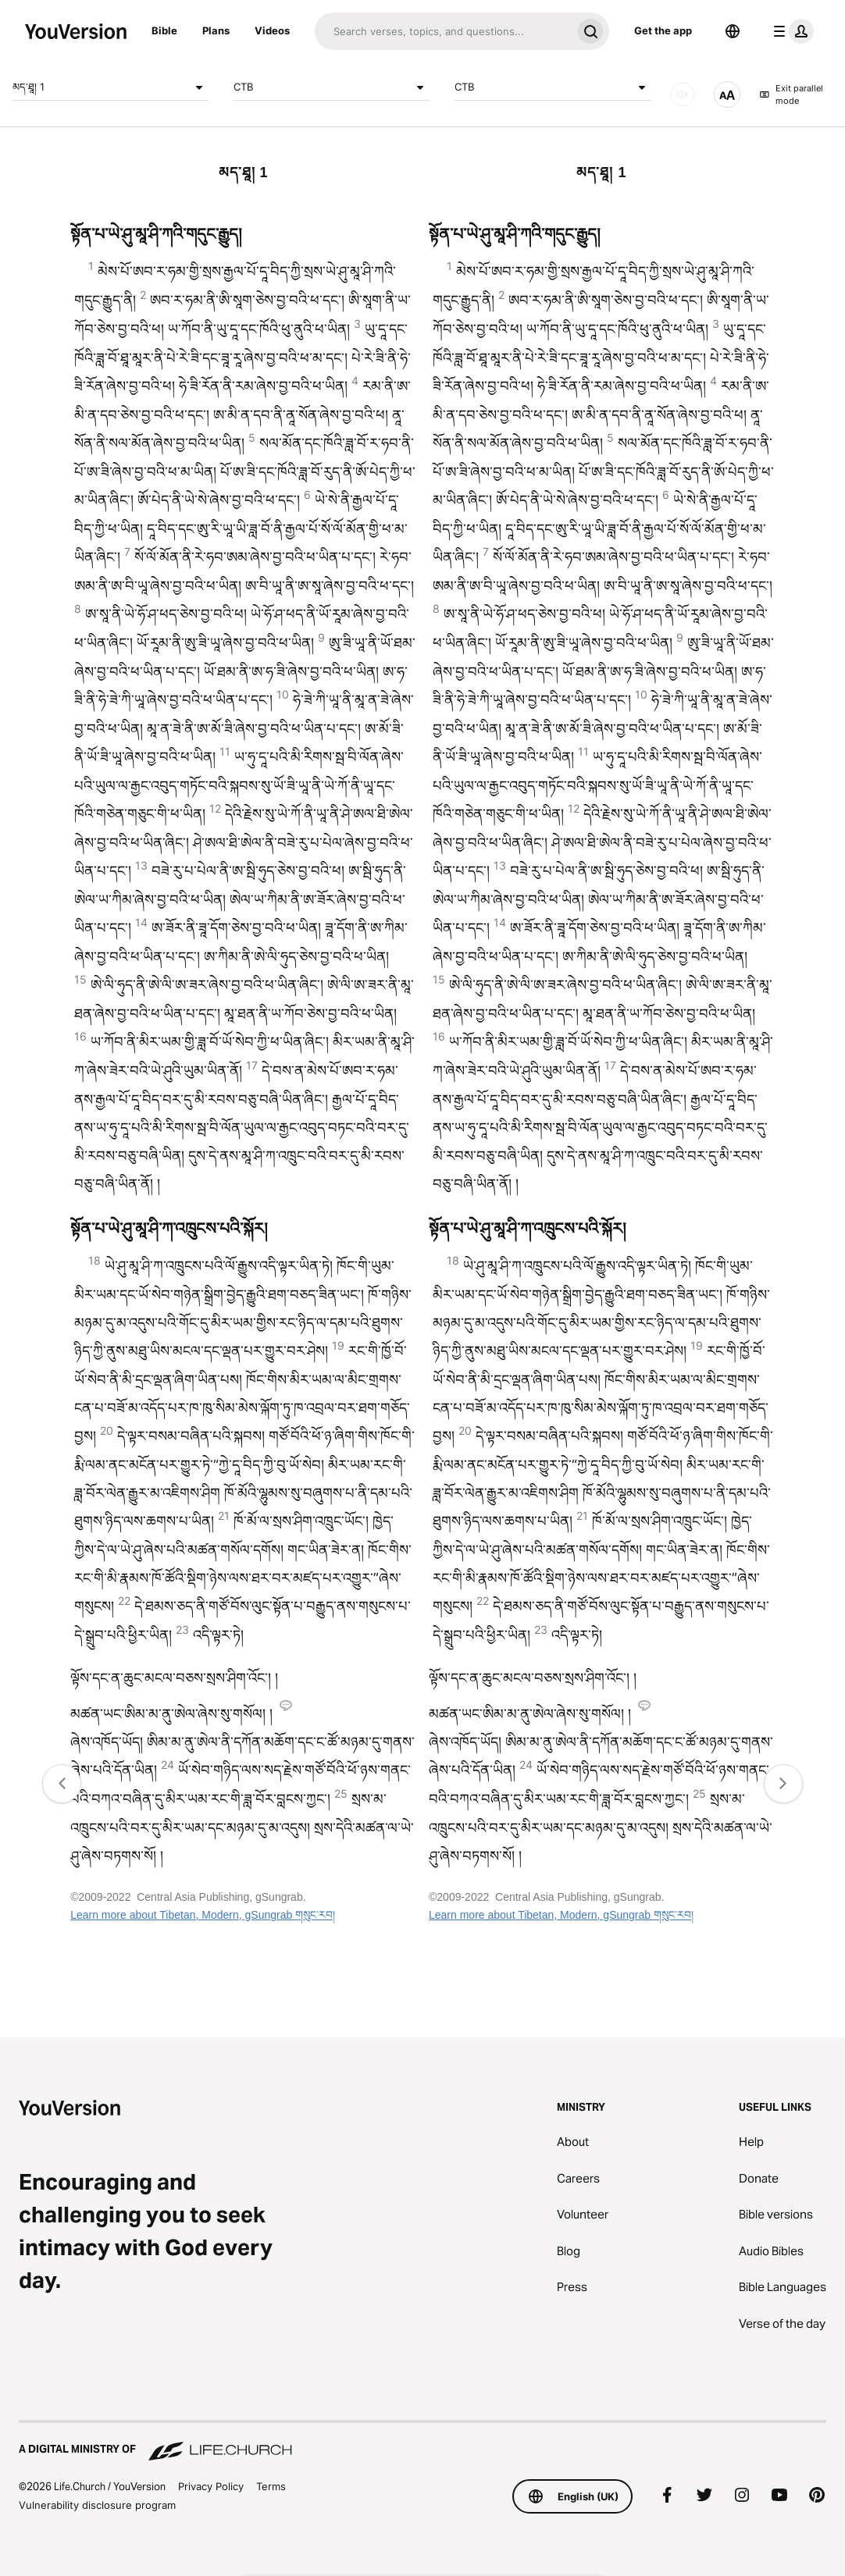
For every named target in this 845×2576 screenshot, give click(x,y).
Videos (272, 30)
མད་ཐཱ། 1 (110, 87)
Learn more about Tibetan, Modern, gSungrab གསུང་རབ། (202, 1915)
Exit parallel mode (791, 95)
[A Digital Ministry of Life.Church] (422, 2441)
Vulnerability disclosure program (97, 2505)
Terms (271, 2486)
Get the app (663, 30)
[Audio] (682, 94)
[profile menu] (790, 31)
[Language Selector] (732, 31)
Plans (216, 30)
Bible (164, 30)
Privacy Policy (211, 2486)
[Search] (443, 31)
